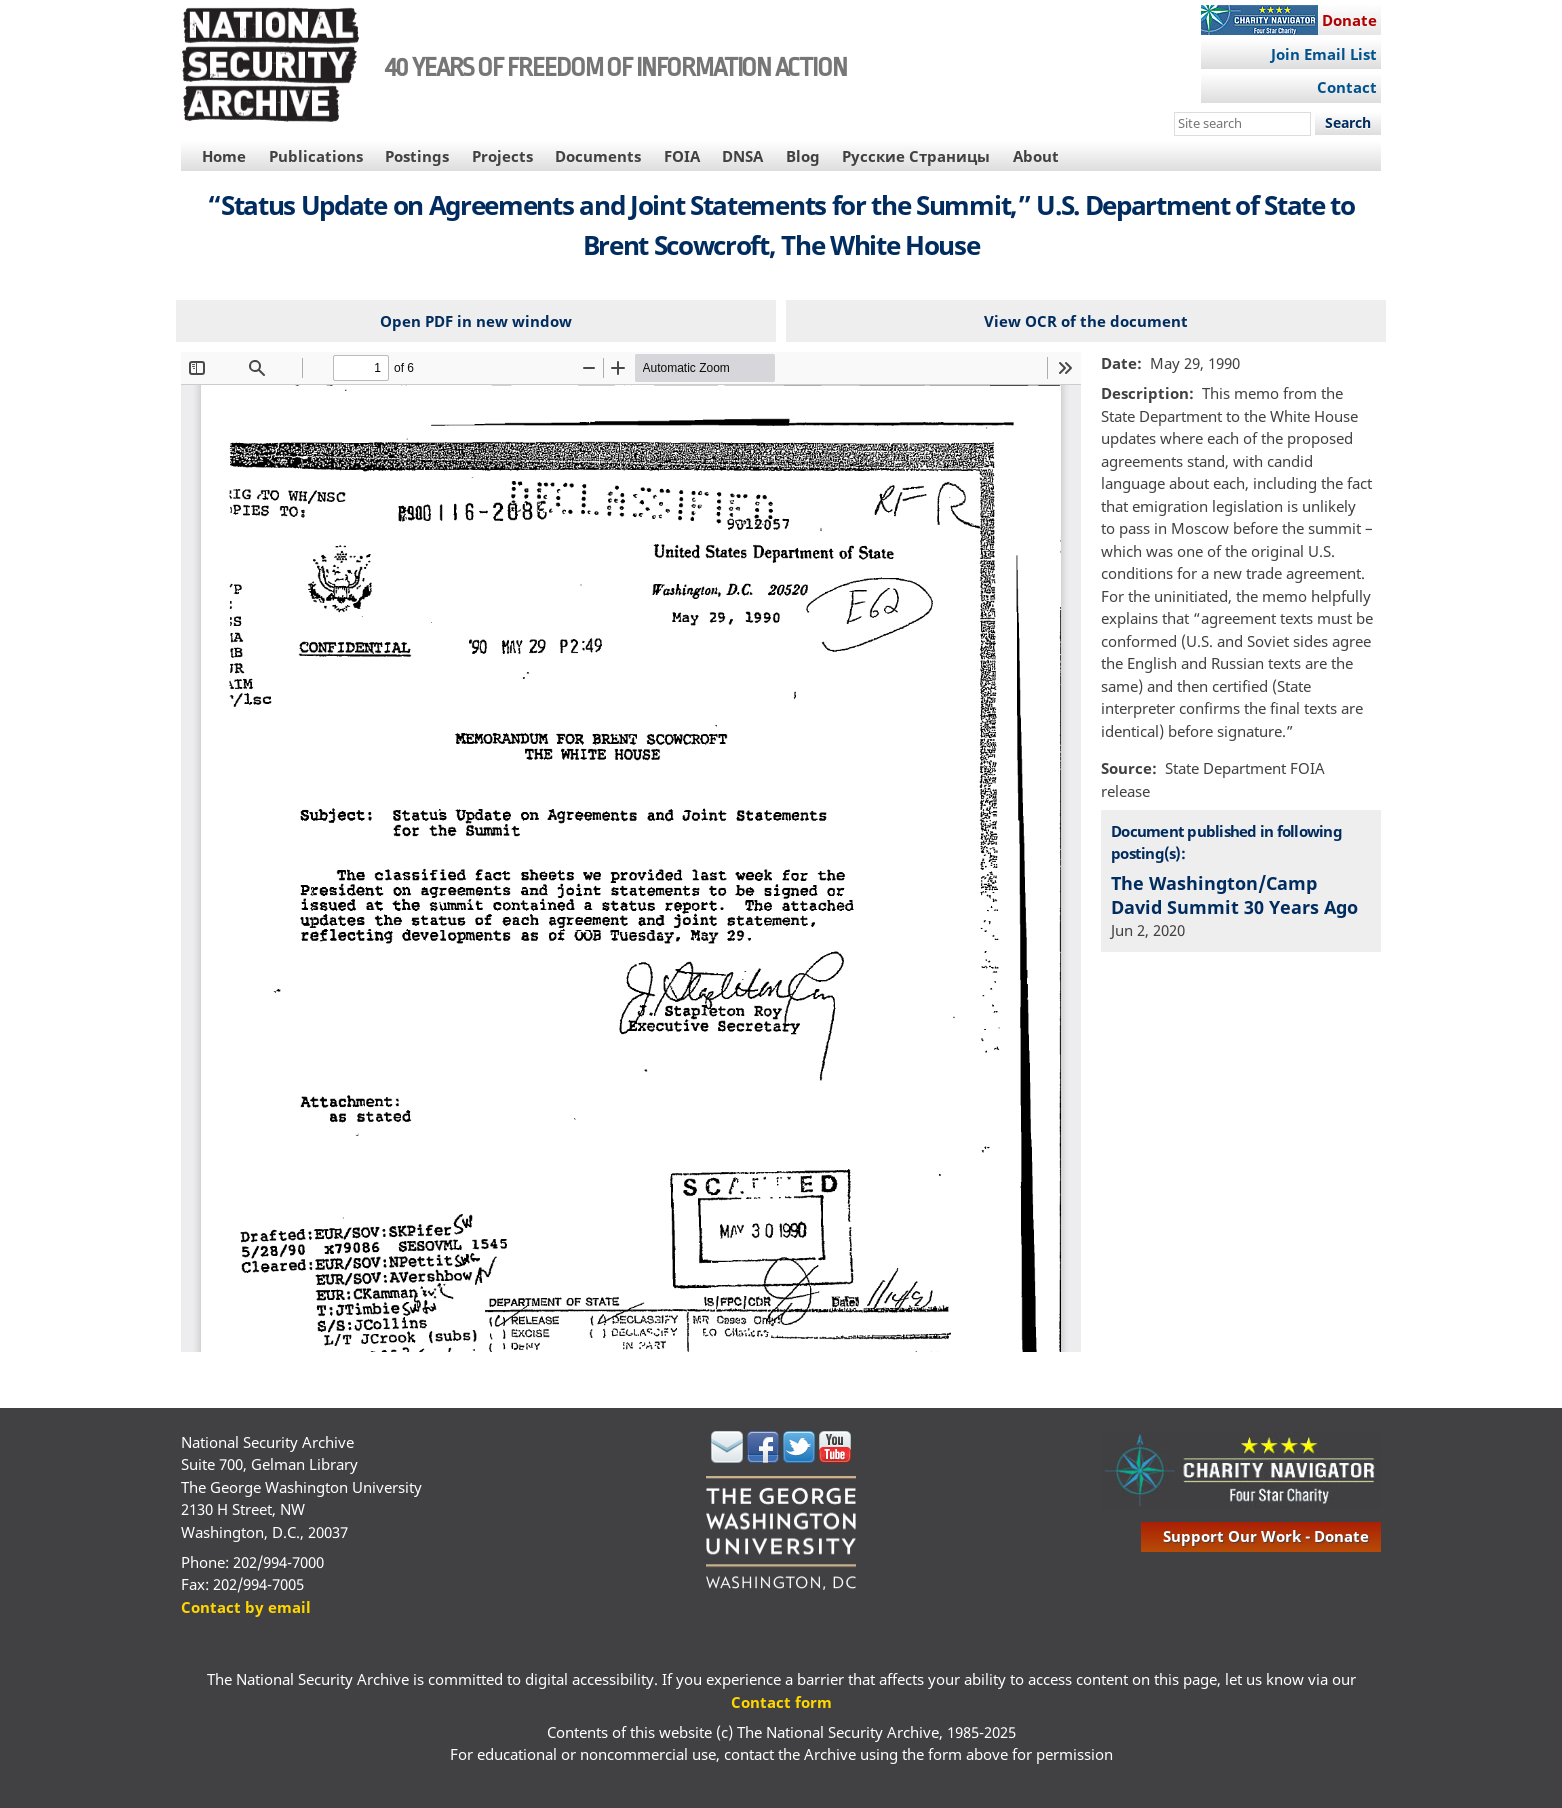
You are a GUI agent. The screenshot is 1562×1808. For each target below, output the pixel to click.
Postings (417, 156)
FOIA (682, 156)
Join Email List (1324, 54)
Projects (502, 156)
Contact (1347, 87)
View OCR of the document (1086, 321)
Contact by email (246, 1607)
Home (224, 156)
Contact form (781, 1702)
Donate (1349, 20)
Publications (316, 156)
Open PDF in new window (476, 321)
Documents (598, 156)
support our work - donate (1266, 1536)
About (1036, 156)
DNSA (742, 156)
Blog (803, 156)
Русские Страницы (916, 156)
